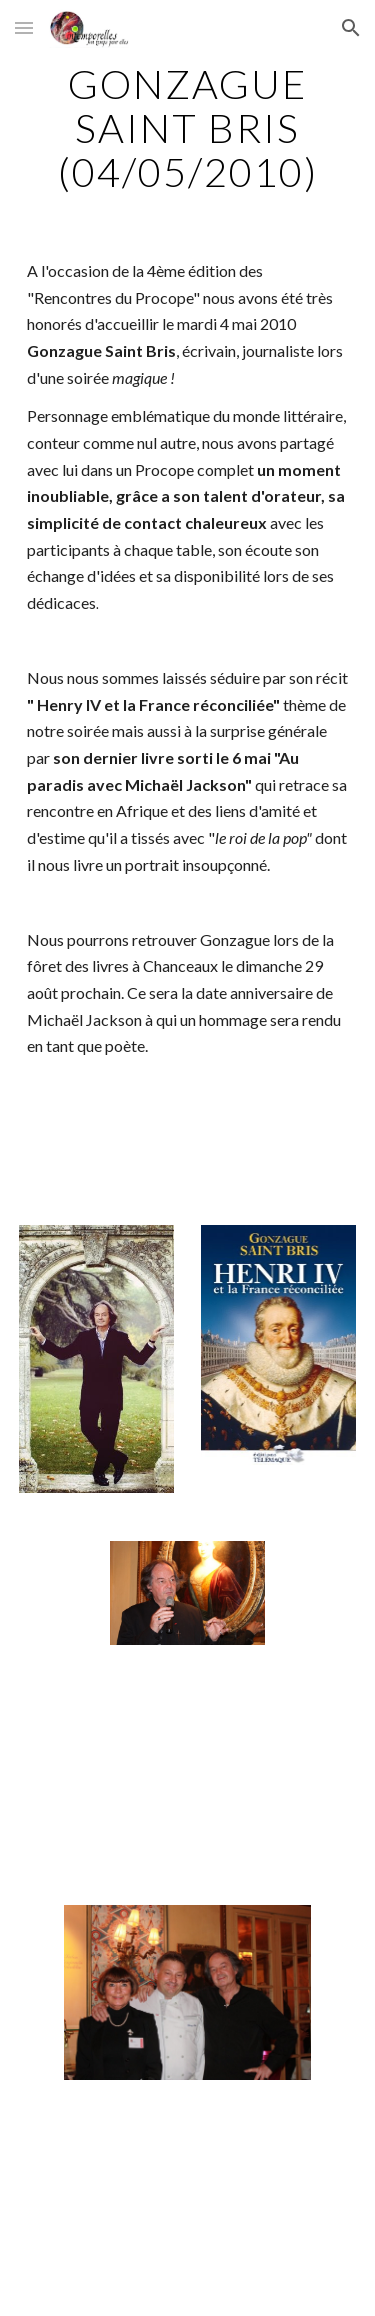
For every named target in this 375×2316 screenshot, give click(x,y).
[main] (188, 128)
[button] (24, 27)
